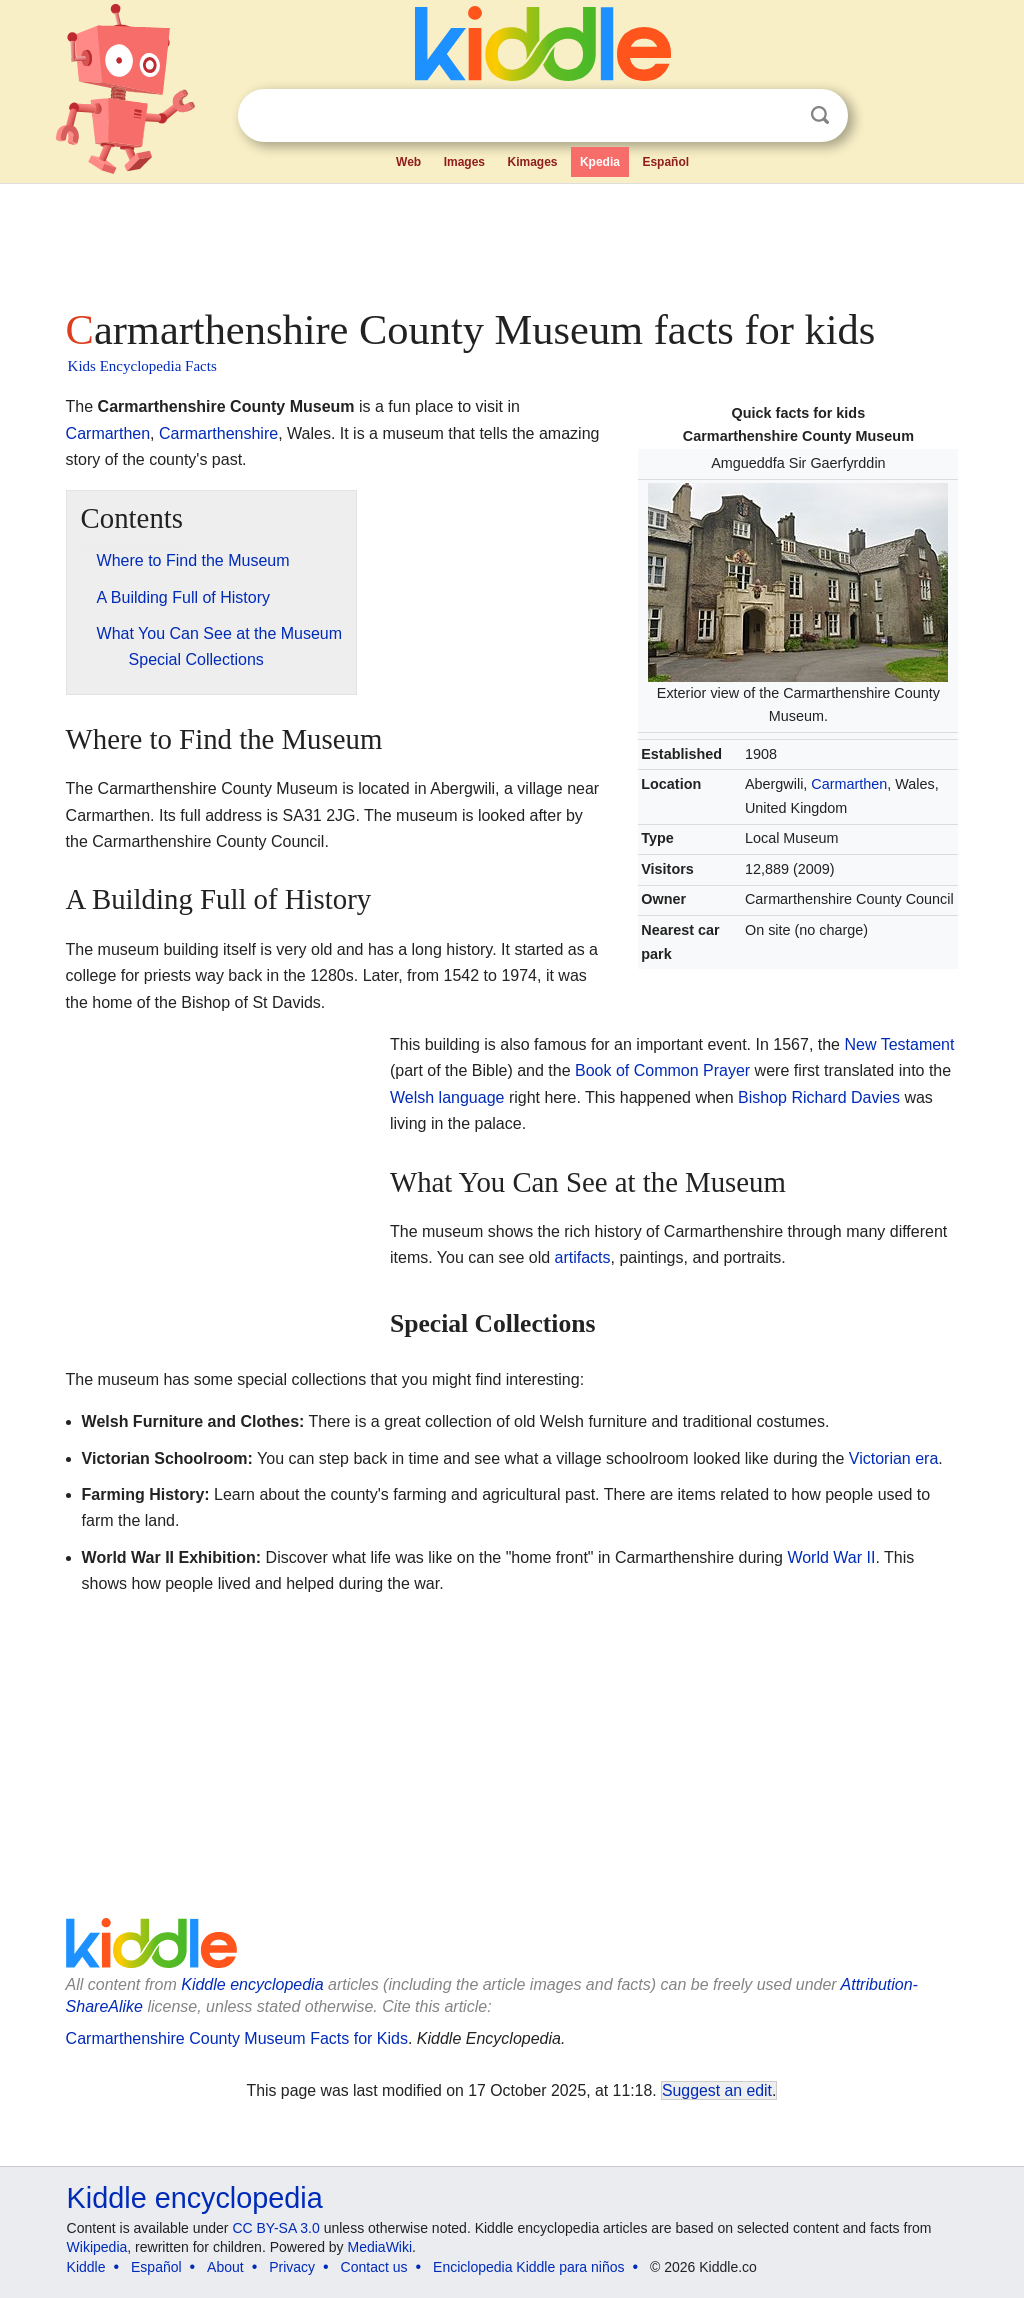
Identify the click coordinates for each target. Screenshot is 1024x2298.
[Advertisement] (511, 240)
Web (408, 162)
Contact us (374, 2267)
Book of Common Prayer (662, 1070)
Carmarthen (849, 784)
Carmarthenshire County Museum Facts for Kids (237, 2038)
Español (665, 162)
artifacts (583, 1257)
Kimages (532, 162)
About (225, 2267)
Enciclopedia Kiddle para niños (528, 2267)
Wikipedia (97, 2247)
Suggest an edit (717, 2090)
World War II (831, 1557)
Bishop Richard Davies (819, 1097)
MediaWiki (380, 2247)
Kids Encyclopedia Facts (142, 366)
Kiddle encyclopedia (252, 1984)
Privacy (292, 2267)
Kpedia (600, 162)
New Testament (899, 1044)
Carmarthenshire (218, 433)
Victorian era (894, 1458)
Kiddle (86, 2267)
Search (820, 115)
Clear (779, 116)
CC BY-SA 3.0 (275, 2228)
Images (464, 162)
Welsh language (447, 1097)
